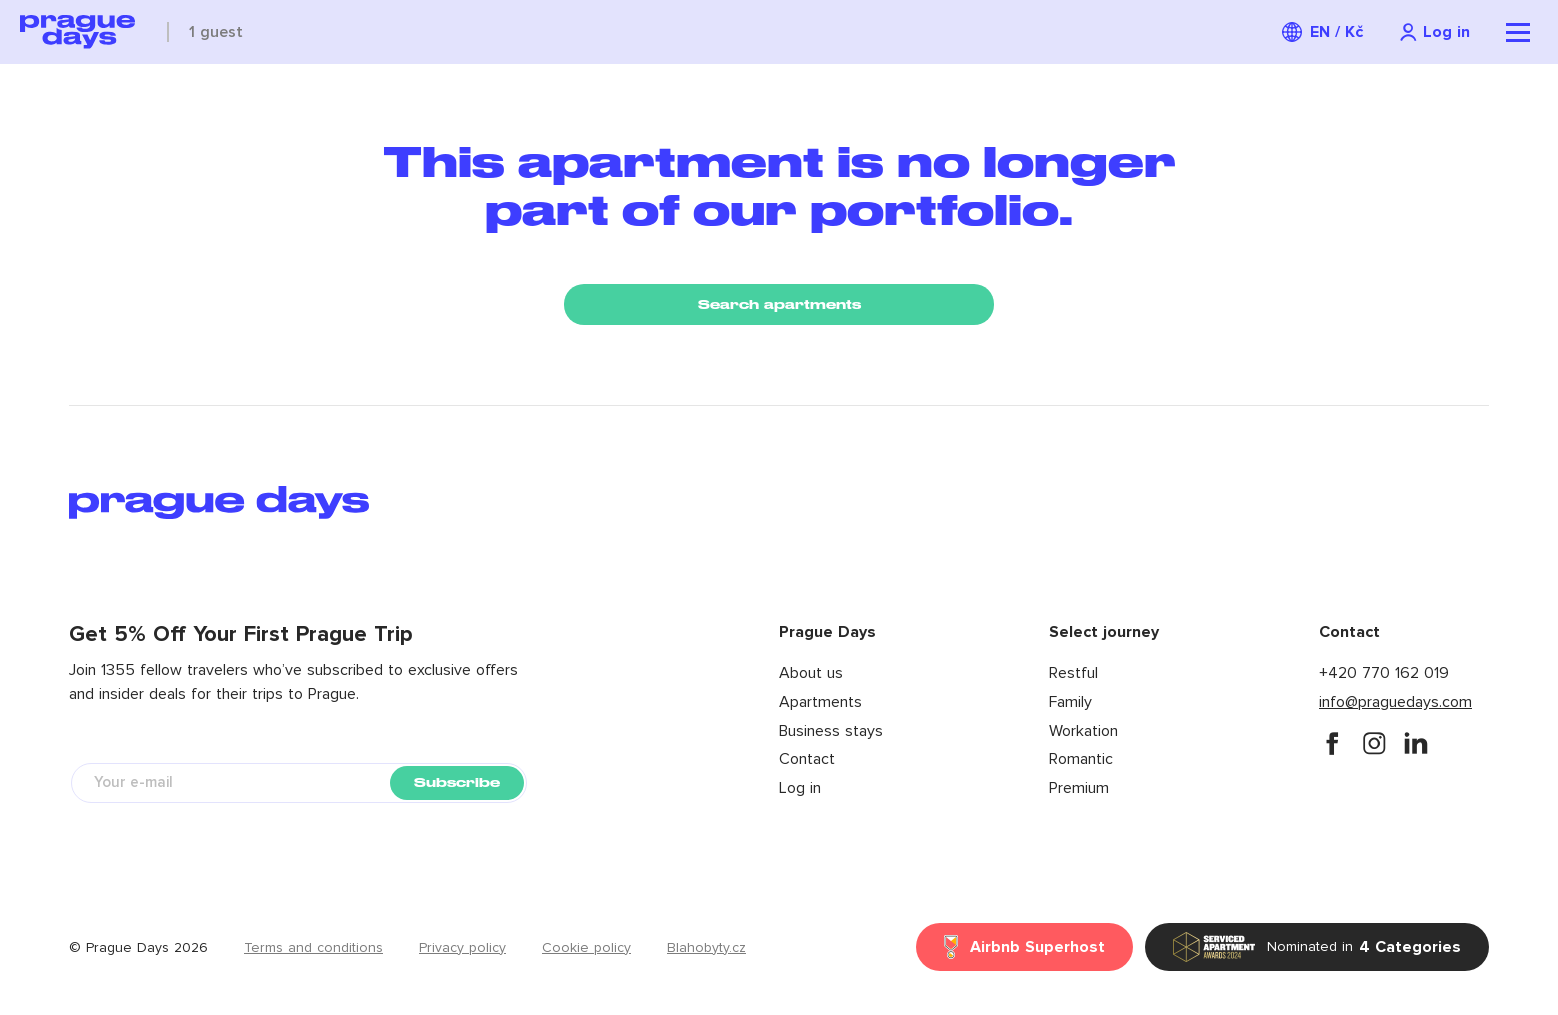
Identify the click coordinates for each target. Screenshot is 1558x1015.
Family (1070, 702)
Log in (800, 788)
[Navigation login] (1434, 32)
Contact (807, 759)
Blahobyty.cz (706, 948)
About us (811, 673)
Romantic (1081, 759)
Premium (1079, 788)
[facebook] (1332, 743)
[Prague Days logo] (77, 32)
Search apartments (779, 304)
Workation (1083, 731)
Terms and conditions (313, 948)
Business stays (831, 731)
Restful (1073, 673)
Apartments (820, 702)
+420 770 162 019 (1384, 673)
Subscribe (457, 782)
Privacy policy (462, 948)
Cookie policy (586, 948)
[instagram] (1374, 743)
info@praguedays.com (1395, 702)
